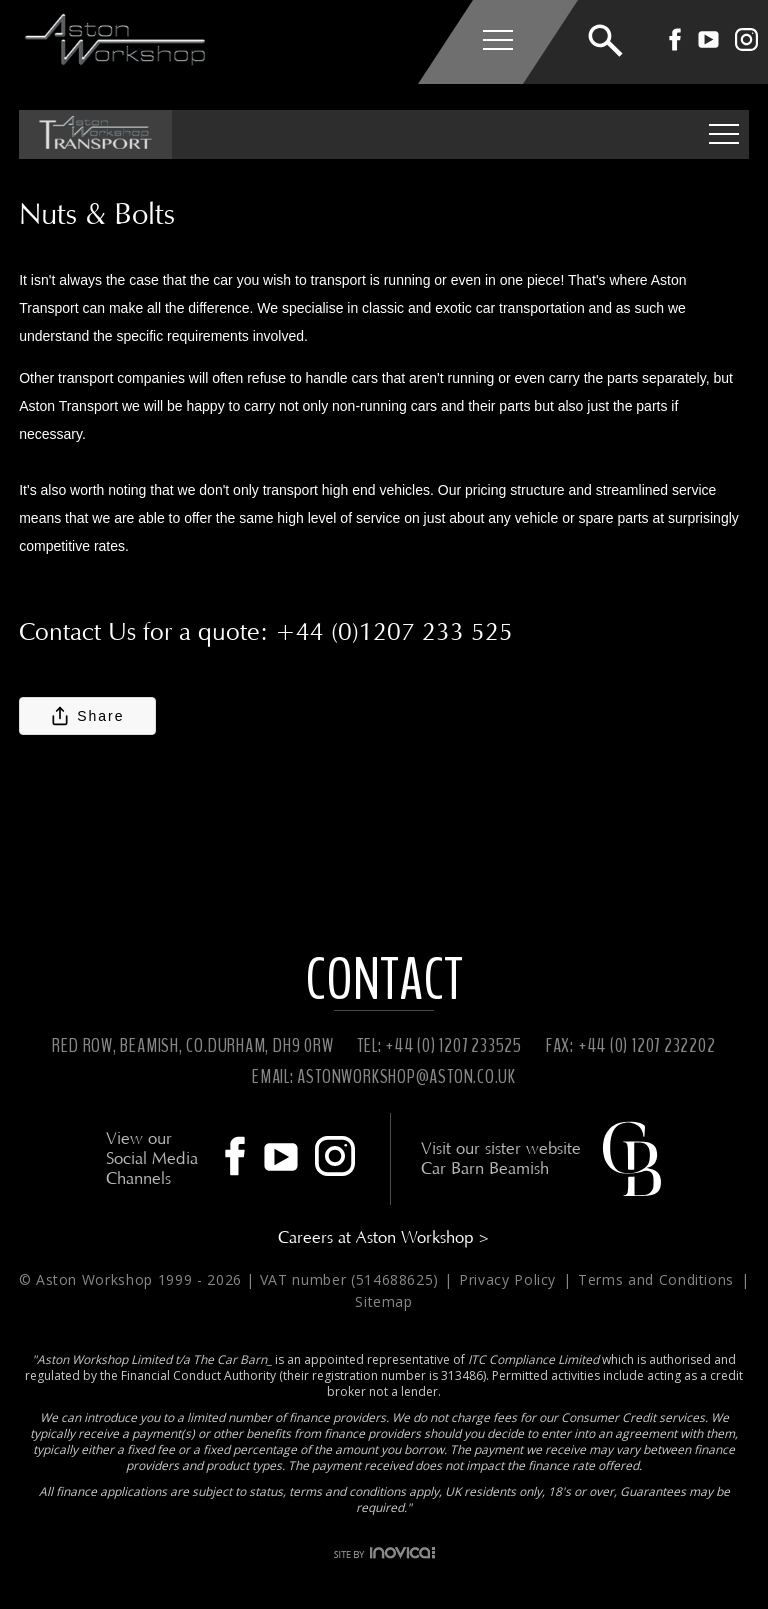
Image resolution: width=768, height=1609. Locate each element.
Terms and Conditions (658, 1279)
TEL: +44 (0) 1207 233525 (439, 1045)
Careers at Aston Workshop (384, 1237)
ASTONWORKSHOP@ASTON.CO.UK (406, 1076)
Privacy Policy (510, 1279)
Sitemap (384, 1301)
